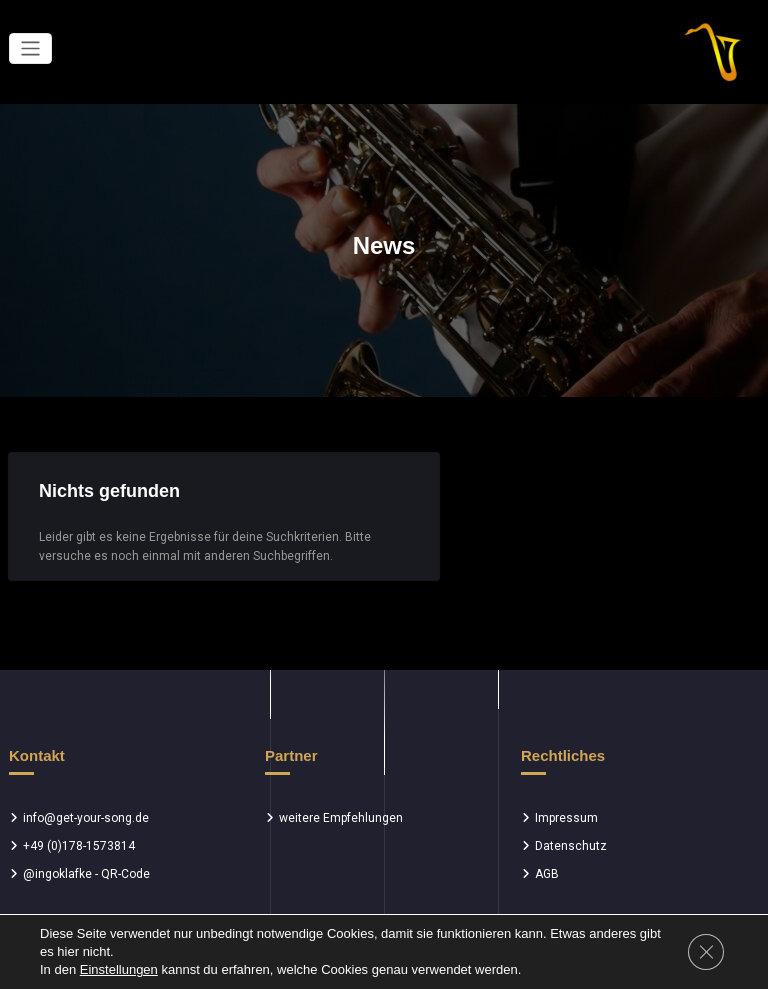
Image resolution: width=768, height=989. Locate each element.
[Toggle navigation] (30, 48)
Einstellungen (119, 969)
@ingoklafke (57, 874)
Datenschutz (571, 846)
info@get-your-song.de (86, 818)
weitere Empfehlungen (341, 818)
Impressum (566, 818)
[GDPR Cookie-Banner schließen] (706, 952)
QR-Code (125, 874)
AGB (547, 874)
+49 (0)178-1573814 (79, 846)
